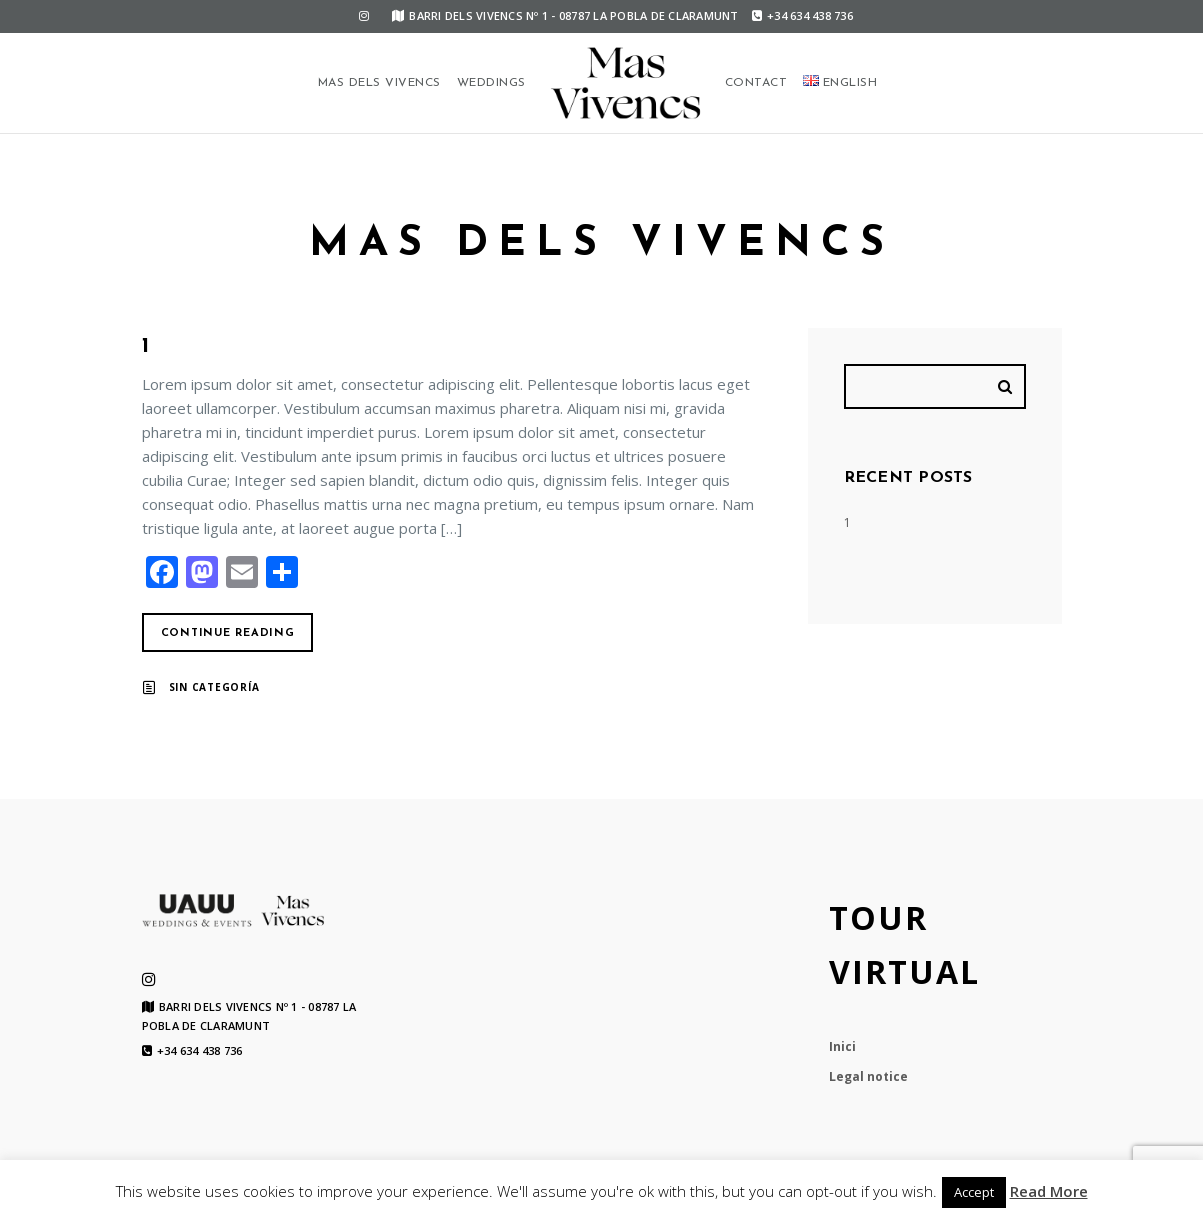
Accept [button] (974, 1192)
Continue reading (228, 633)
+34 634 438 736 (802, 15)
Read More (1049, 1191)
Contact (756, 83)
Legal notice (868, 1076)
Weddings (491, 83)
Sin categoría (214, 687)
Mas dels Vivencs (379, 83)
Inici (842, 1046)
